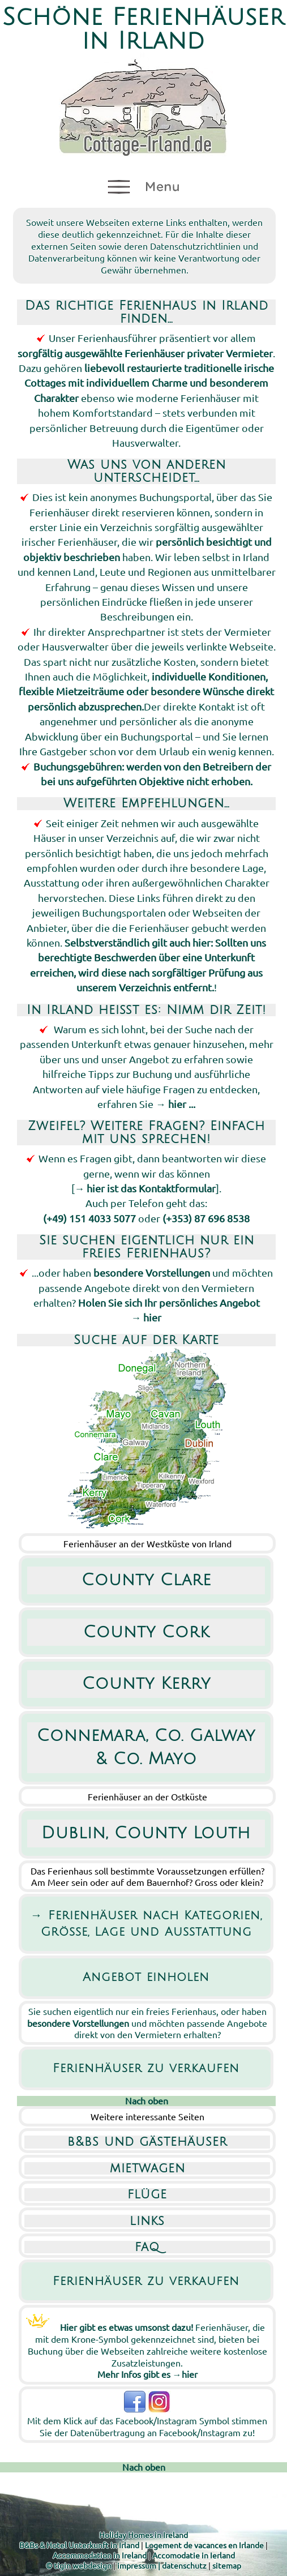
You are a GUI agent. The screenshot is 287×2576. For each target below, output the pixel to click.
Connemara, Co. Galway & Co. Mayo (146, 1747)
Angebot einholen (146, 1977)
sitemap (226, 2565)
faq (147, 2247)
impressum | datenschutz (162, 2565)
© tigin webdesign (79, 2565)
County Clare (146, 1580)
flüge (147, 2194)
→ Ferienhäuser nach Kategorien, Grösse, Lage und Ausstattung (146, 1924)
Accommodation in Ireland (100, 2555)
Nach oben (146, 2100)
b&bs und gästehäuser (147, 2142)
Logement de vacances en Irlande (204, 2545)
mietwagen (147, 2168)
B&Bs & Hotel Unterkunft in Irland (79, 2545)
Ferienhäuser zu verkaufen (146, 2068)
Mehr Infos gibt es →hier (147, 2374)
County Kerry (146, 1684)
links (147, 2221)
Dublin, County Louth (146, 1833)
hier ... (181, 1104)
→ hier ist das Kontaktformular (145, 1188)
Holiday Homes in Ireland (143, 2535)
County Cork (146, 1632)
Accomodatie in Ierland (193, 2555)
